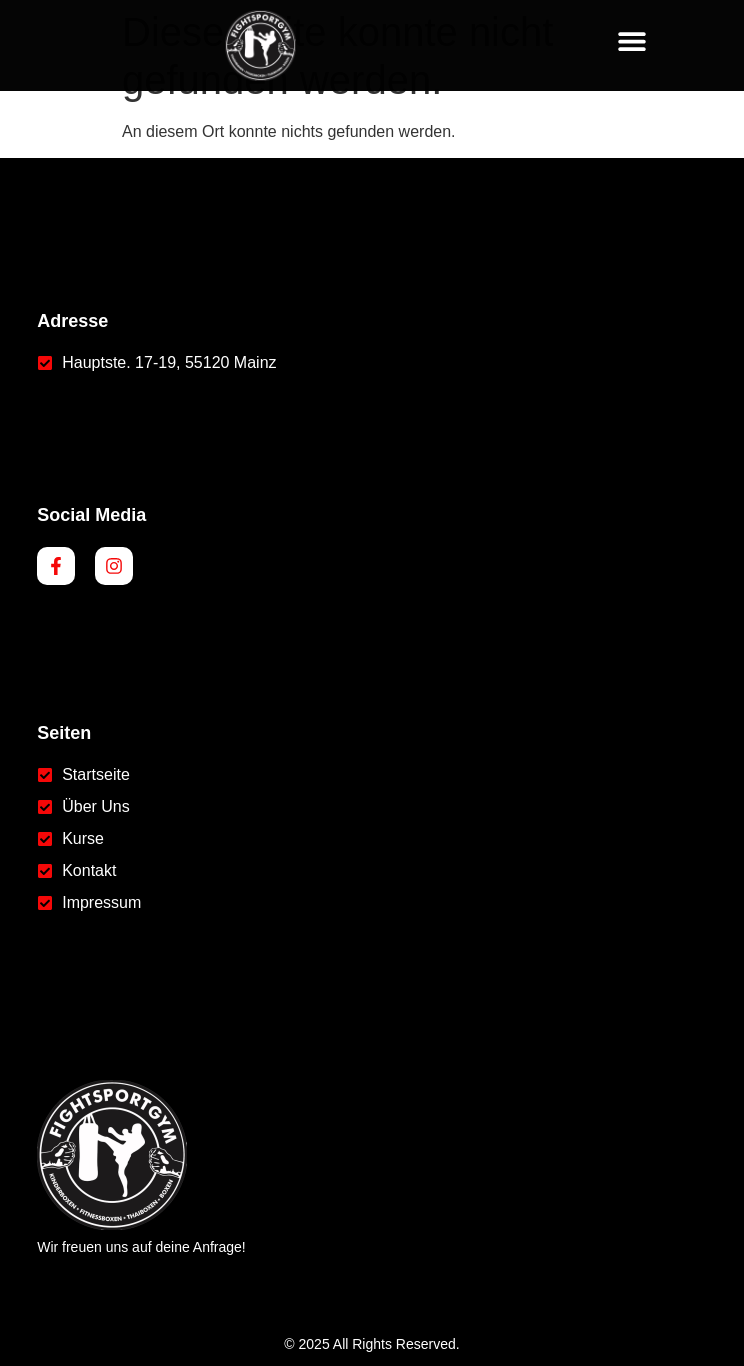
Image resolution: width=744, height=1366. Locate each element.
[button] (632, 40)
